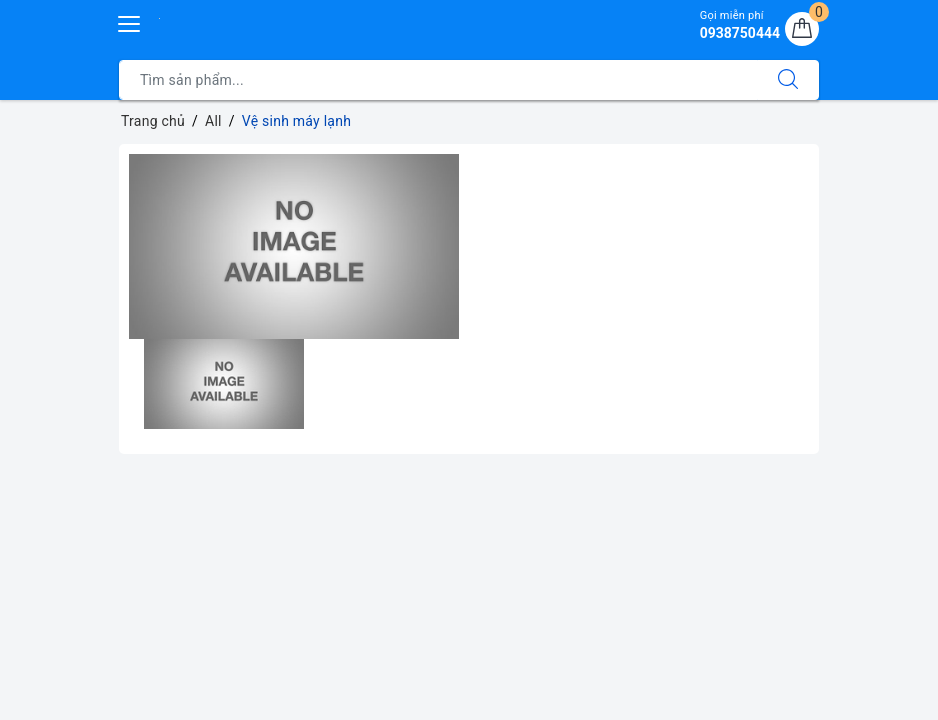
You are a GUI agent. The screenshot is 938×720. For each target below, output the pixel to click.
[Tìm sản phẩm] (438, 80)
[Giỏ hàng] (802, 29)
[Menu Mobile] (130, 21)
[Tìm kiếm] (788, 80)
